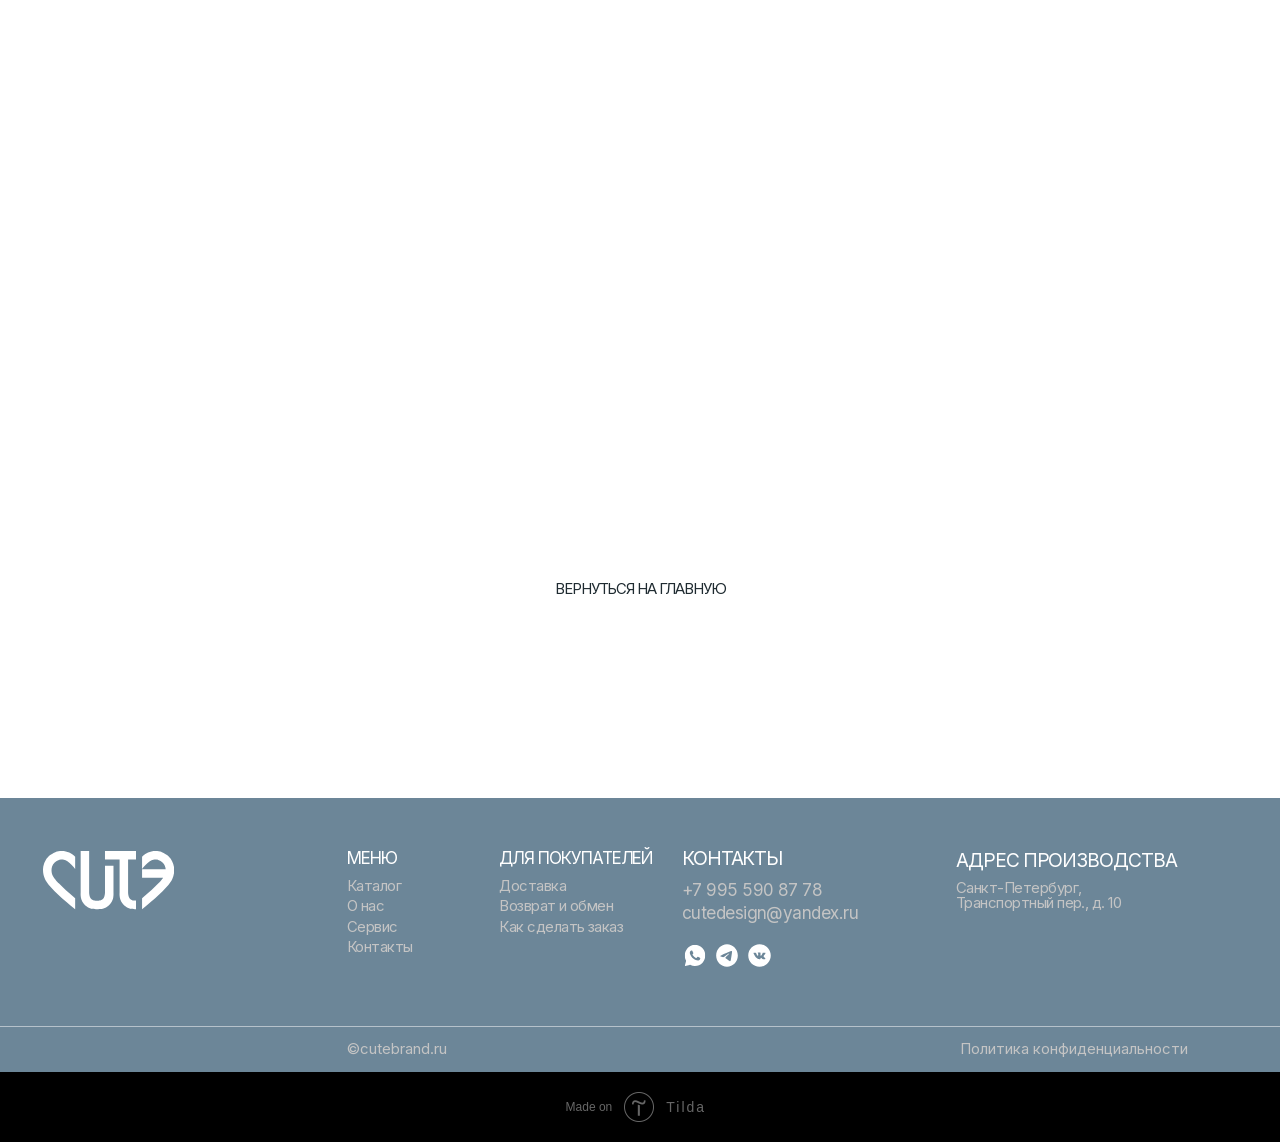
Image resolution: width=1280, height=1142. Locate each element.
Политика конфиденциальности (1074, 1049)
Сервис (373, 52)
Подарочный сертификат (433, 32)
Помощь (985, 32)
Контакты (989, 52)
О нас (670, 52)
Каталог (679, 32)
